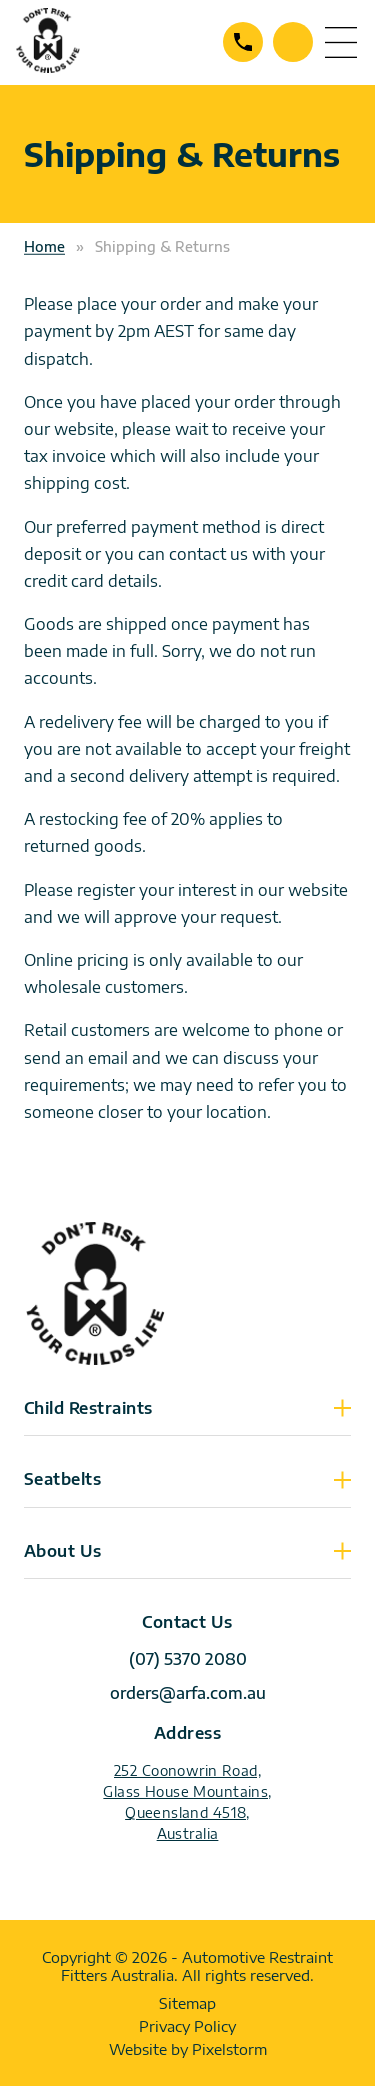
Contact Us (293, 42)
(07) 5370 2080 (243, 42)
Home (44, 246)
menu (341, 42)
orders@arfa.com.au (188, 1693)
